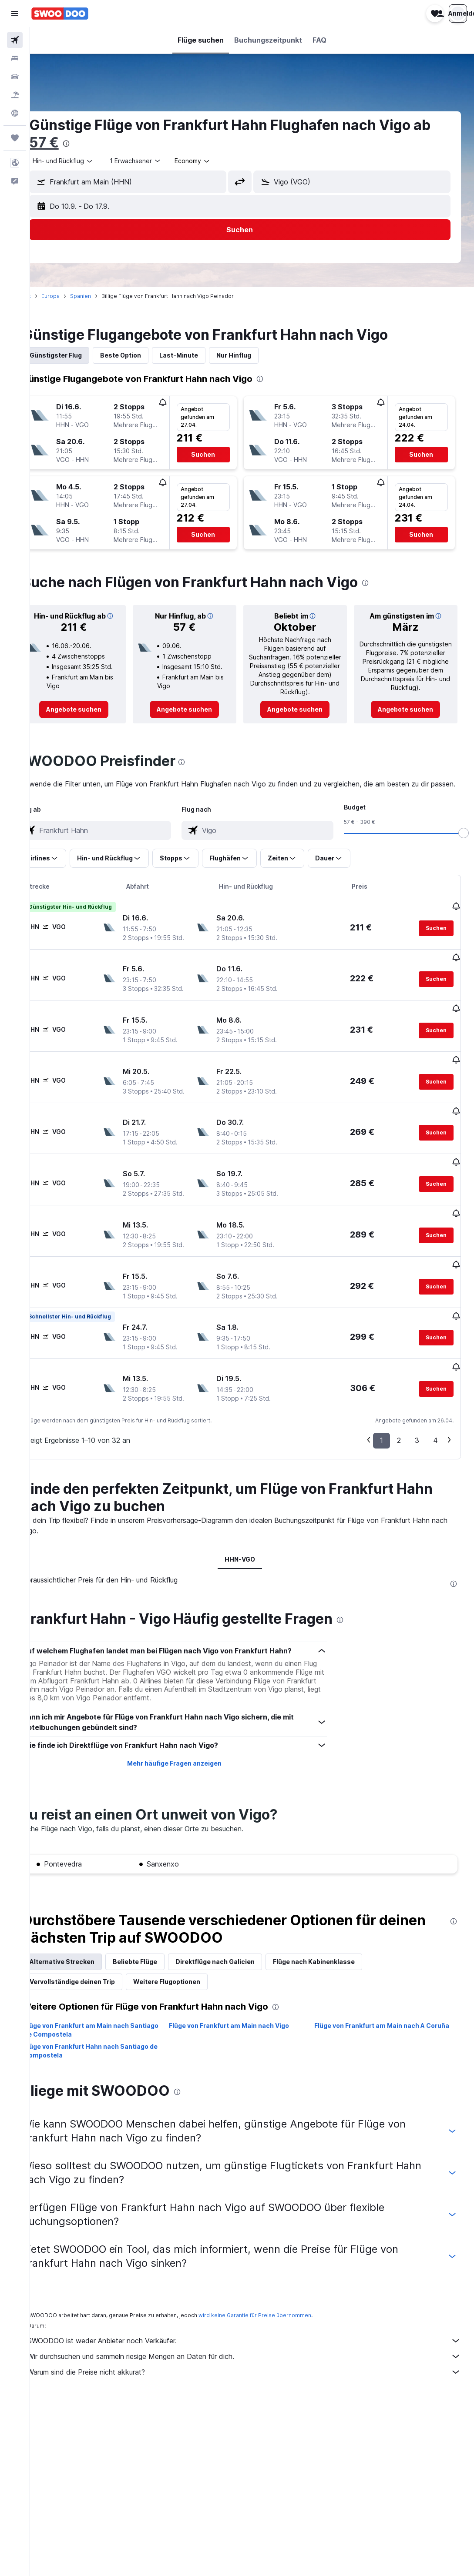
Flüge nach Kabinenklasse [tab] (338, 1922)
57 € (88, 142)
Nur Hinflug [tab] (258, 355)
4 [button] (435, 1400)
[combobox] (87, 161)
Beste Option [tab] (144, 355)
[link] (95, 718)
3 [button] (417, 1400)
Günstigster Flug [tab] (80, 355)
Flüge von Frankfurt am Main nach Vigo (245, 1986)
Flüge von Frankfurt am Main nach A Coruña (377, 1991)
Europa (75, 296)
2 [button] (399, 1400)
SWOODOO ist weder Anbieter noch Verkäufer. (256, 2301)
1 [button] (381, 1400)
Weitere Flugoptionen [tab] (191, 1942)
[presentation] (110, 143)
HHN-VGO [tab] (252, 1519)
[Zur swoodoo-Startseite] (59, 13)
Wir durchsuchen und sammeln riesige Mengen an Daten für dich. (256, 2317)
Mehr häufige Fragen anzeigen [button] (190, 1723)
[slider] (463, 852)
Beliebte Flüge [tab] (159, 1922)
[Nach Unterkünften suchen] (14, 58)
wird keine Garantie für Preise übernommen (279, 2276)
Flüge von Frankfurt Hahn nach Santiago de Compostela (110, 2012)
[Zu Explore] (14, 113)
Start (49, 296)
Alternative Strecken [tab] (86, 1922)
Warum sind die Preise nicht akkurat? (256, 2333)
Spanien (104, 296)
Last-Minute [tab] (203, 355)
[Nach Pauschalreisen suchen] (14, 95)
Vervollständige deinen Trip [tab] (96, 1942)
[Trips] (14, 138)
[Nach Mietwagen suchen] (14, 76)
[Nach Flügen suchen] (14, 40)
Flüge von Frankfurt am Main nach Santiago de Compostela (100, 1991)
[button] (14, 13)
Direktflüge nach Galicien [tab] (239, 1922)
